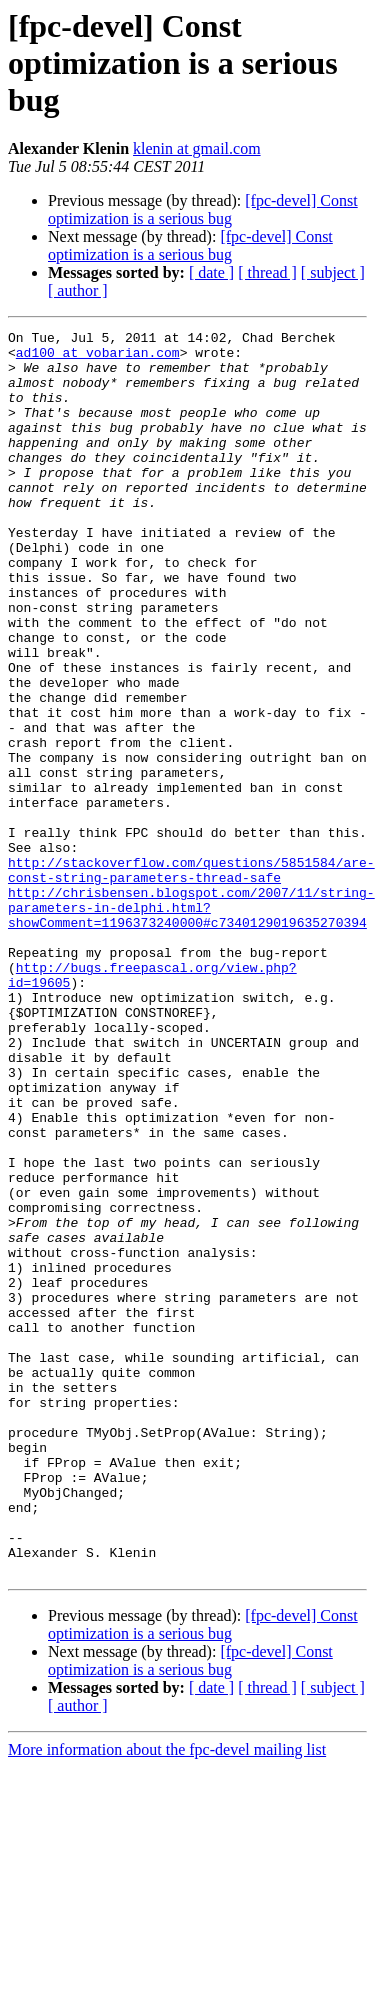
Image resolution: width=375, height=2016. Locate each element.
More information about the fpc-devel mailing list (167, 1998)
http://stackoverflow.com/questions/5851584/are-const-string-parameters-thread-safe (191, 979)
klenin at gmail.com (197, 148)
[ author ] (78, 290)
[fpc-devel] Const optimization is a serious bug (203, 209)
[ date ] (211, 272)
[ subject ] (333, 272)
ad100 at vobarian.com (98, 358)
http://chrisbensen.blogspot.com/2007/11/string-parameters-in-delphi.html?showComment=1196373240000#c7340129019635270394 (191, 1024)
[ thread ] (267, 272)
